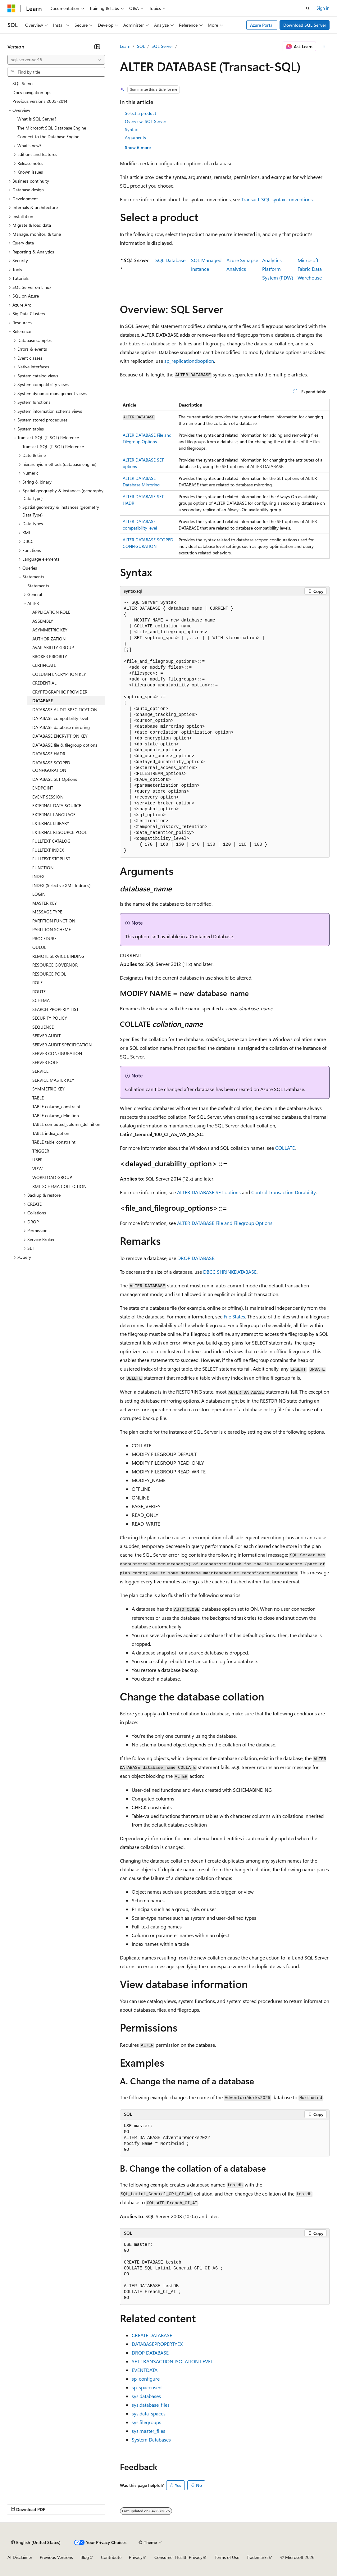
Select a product (140, 113)
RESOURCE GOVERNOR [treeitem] (55, 965)
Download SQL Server (304, 25)
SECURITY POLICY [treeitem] (49, 1018)
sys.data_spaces (149, 2413)
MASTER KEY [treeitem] (44, 903)
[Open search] (308, 8)
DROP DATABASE (195, 1258)
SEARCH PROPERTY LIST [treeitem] (55, 1009)
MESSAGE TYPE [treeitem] (47, 912)
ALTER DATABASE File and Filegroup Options (224, 1223)
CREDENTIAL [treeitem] (44, 683)
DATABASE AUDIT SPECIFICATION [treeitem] (64, 709)
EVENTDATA (144, 2370)
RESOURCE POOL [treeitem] (49, 974)
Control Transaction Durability (283, 1192)
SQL (141, 46)
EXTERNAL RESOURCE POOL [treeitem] (59, 832)
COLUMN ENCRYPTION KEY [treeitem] (59, 674)
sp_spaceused (147, 2387)
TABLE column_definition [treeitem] (55, 1115)
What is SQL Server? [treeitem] (36, 119)
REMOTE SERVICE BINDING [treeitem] (58, 956)
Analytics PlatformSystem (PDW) (277, 269)
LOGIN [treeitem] (38, 894)
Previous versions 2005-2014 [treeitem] (39, 101)
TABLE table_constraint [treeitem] (53, 1142)
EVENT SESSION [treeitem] (47, 797)
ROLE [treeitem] (37, 982)
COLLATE (285, 1148)
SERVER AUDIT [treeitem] (46, 1036)
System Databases (151, 2439)
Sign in (323, 8)
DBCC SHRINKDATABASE (230, 1271)
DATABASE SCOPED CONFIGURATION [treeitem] (51, 766)
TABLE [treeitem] (38, 1098)
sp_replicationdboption (189, 360)
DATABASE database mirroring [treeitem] (61, 727)
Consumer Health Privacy (178, 2557)
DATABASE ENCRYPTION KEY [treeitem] (60, 736)
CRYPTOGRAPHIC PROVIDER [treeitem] (59, 692)
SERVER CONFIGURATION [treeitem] (57, 1053)
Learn (125, 46)
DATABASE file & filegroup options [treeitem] (64, 745)
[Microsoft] (11, 8)
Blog (84, 2557)
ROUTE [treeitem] (39, 991)
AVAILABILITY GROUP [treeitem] (53, 647)
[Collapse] (97, 46)
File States (234, 1316)
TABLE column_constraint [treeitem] (56, 1106)
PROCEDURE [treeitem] (44, 938)
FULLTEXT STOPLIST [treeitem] (51, 859)
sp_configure (146, 2378)
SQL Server (162, 46)
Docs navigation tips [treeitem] (31, 92)
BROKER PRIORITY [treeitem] (49, 656)
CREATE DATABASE (152, 2335)
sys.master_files (148, 2431)
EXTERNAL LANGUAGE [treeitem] (53, 814)
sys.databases (146, 2396)
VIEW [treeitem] (37, 1169)
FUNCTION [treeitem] (42, 868)
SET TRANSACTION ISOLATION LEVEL (172, 2361)
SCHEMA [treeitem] (41, 1000)
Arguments (135, 137)
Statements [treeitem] (38, 586)
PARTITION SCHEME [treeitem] (51, 929)
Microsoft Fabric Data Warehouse (310, 269)
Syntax (131, 129)
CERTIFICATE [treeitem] (44, 665)
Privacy (136, 2557)
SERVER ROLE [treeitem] (45, 1062)
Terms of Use (227, 2557)
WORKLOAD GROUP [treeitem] (52, 1177)
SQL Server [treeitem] (23, 83)
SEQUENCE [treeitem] (43, 1027)
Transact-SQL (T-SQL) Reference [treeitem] (53, 446)
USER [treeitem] (37, 1160)
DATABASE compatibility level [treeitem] (60, 718)
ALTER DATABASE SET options (209, 1192)
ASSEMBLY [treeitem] (42, 621)
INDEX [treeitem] (38, 876)
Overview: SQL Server (145, 121)
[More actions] (324, 47)
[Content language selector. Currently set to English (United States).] (35, 2542)
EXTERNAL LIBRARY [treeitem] (50, 823)
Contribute (111, 2557)
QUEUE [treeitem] (39, 947)
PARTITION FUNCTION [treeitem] (53, 921)
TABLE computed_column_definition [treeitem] (66, 1124)
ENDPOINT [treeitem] (42, 788)
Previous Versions (56, 2557)
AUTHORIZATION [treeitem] (49, 639)
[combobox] (56, 60)
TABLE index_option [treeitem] (50, 1133)
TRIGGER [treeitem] (40, 1151)
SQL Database (170, 260)
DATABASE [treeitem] (42, 700)
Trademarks (257, 2557)
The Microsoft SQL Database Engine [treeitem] (51, 128)
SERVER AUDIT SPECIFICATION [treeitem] (62, 1045)
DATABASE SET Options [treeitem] (54, 779)
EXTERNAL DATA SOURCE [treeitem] (56, 805)
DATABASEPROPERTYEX (157, 2344)
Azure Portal (262, 25)
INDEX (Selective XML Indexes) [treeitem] (61, 885)
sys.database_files (151, 2404)
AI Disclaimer (19, 2557)
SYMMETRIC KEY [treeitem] (48, 1089)
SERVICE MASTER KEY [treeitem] (53, 1080)
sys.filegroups (146, 2422)
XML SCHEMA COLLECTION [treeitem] (59, 1186)
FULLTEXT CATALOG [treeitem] (51, 841)
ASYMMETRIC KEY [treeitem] (49, 630)
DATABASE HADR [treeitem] (48, 754)
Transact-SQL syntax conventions (277, 199)
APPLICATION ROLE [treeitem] (51, 612)
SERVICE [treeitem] (40, 1071)
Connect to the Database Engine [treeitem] (48, 136)
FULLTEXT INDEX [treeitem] (48, 850)
